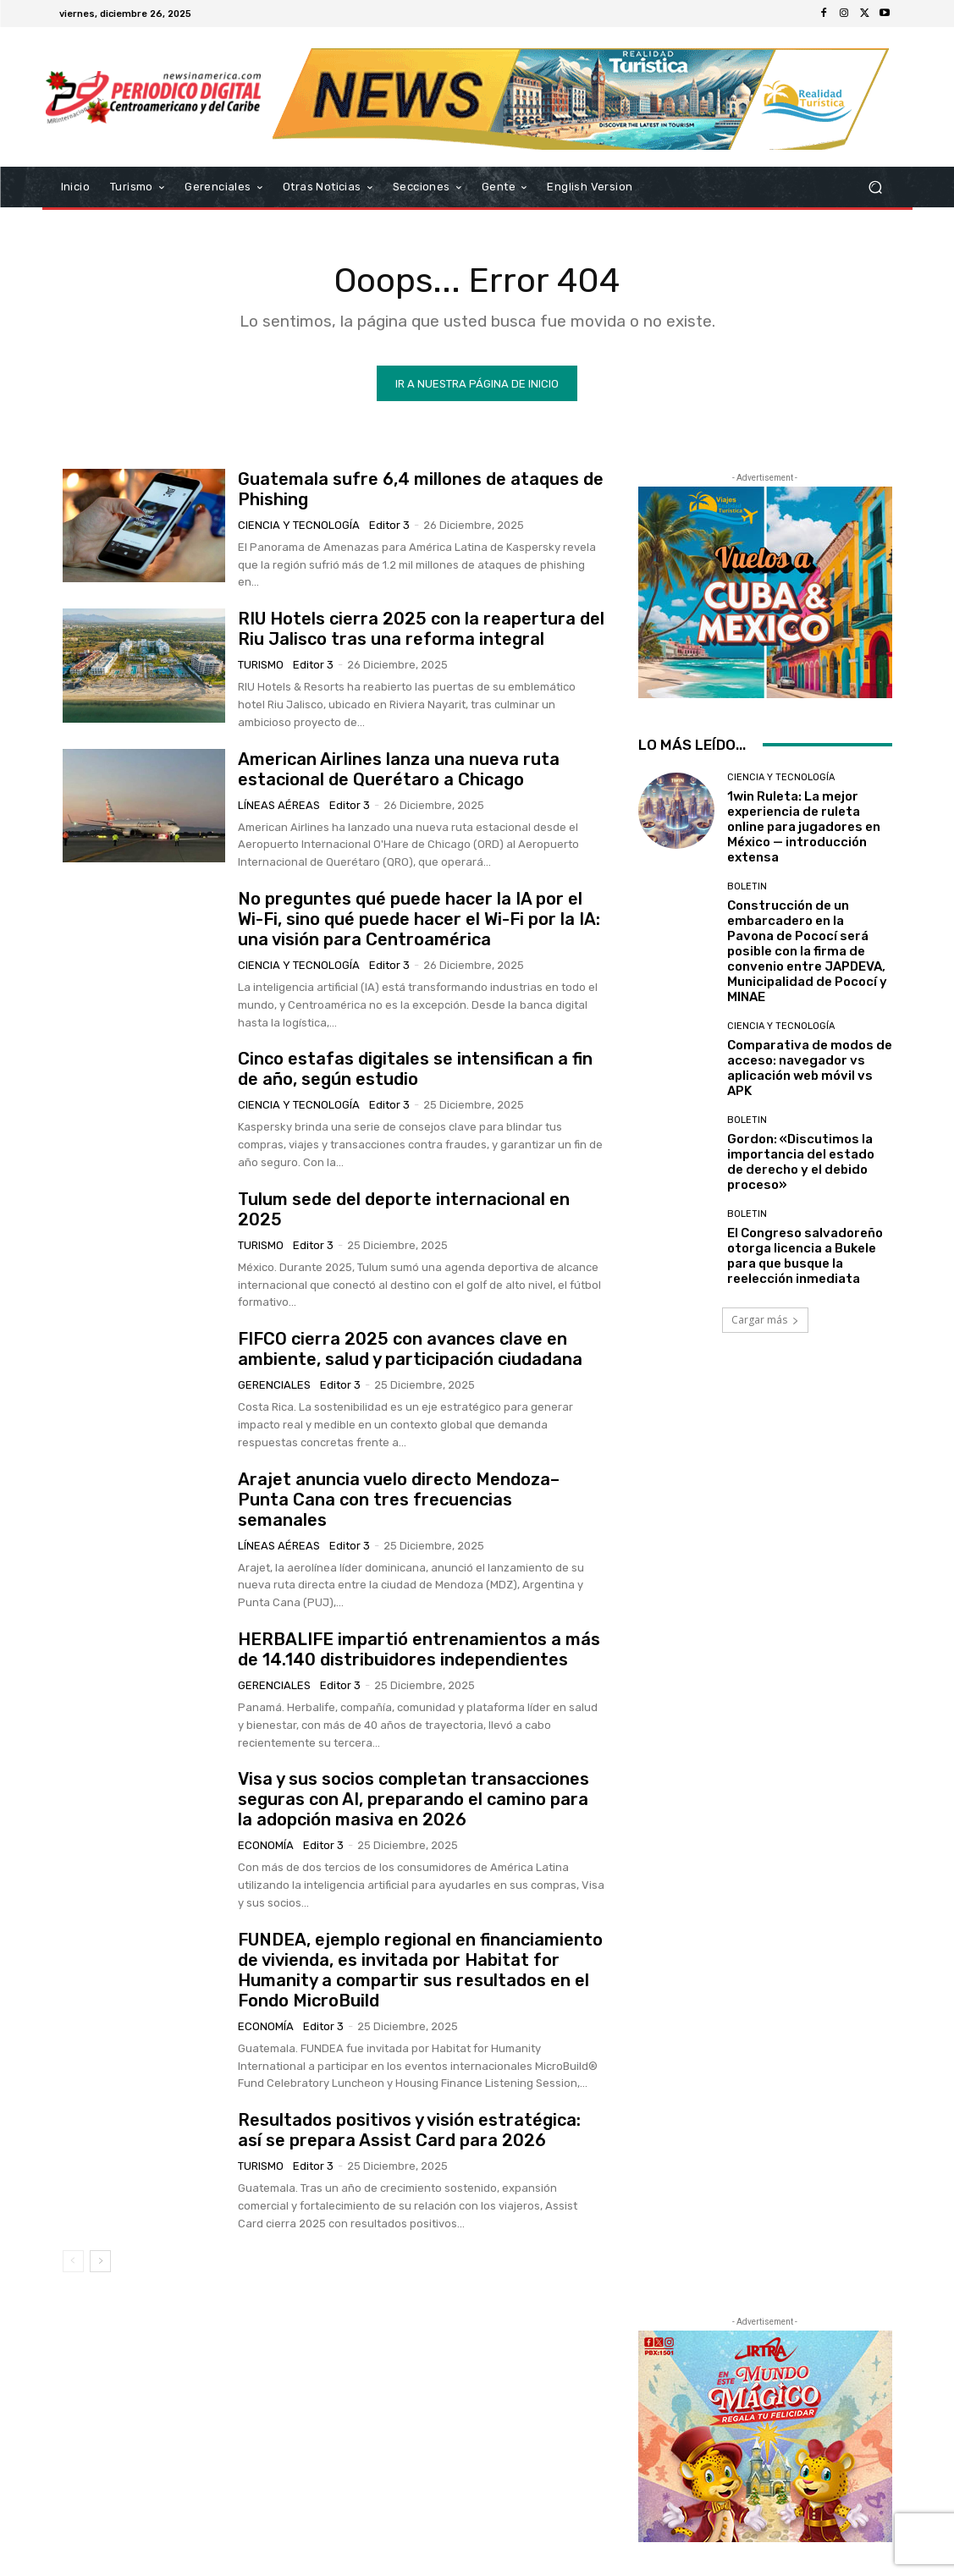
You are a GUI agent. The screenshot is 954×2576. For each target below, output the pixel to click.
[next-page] (100, 2261)
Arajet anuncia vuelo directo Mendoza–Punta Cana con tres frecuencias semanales (399, 1499)
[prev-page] (73, 2261)
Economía (266, 1845)
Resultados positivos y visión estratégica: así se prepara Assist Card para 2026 (409, 2130)
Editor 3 (389, 525)
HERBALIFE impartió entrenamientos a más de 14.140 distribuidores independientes (419, 1649)
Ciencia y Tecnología (299, 525)
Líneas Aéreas (279, 805)
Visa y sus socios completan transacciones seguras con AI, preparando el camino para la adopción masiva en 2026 (413, 1799)
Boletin (747, 886)
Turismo (261, 664)
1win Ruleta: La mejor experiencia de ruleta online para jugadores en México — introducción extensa (803, 827)
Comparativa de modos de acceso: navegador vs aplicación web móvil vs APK (809, 1068)
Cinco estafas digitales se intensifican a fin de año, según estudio (415, 1069)
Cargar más (765, 1320)
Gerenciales (274, 1384)
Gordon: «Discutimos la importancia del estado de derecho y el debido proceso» (800, 1161)
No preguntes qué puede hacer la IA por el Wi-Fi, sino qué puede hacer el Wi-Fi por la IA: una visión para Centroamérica (419, 919)
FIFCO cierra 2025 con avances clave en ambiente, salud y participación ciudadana (410, 1349)
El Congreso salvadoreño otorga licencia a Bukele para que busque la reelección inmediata (805, 1255)
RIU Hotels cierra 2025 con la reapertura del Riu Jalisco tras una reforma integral (421, 628)
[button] (876, 187)
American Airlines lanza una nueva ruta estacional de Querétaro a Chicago (399, 769)
